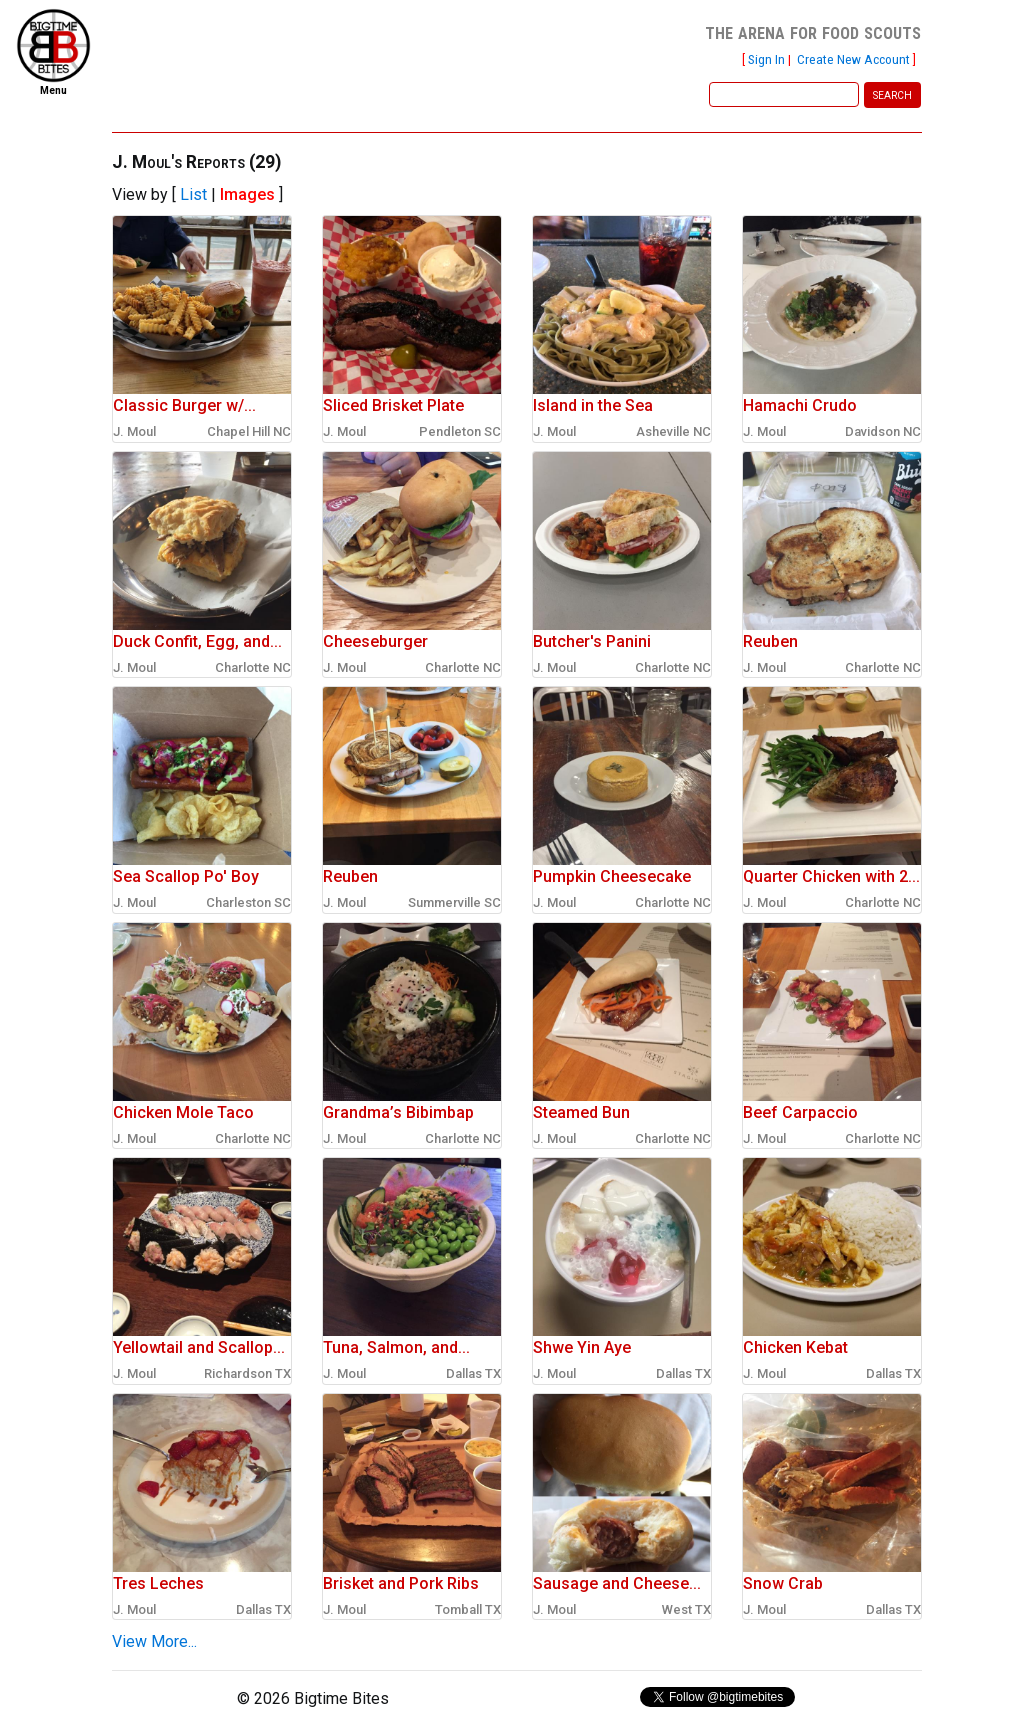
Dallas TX (473, 1373)
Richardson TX (247, 1373)
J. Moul (134, 431)
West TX (686, 1609)
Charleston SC (248, 902)
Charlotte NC (253, 667)
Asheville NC (673, 431)
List (193, 194)
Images (247, 194)
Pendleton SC (460, 431)
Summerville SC (454, 902)
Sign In (766, 59)
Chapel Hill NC (249, 431)
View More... (154, 1641)
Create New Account (853, 59)
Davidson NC (883, 431)
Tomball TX (468, 1609)
